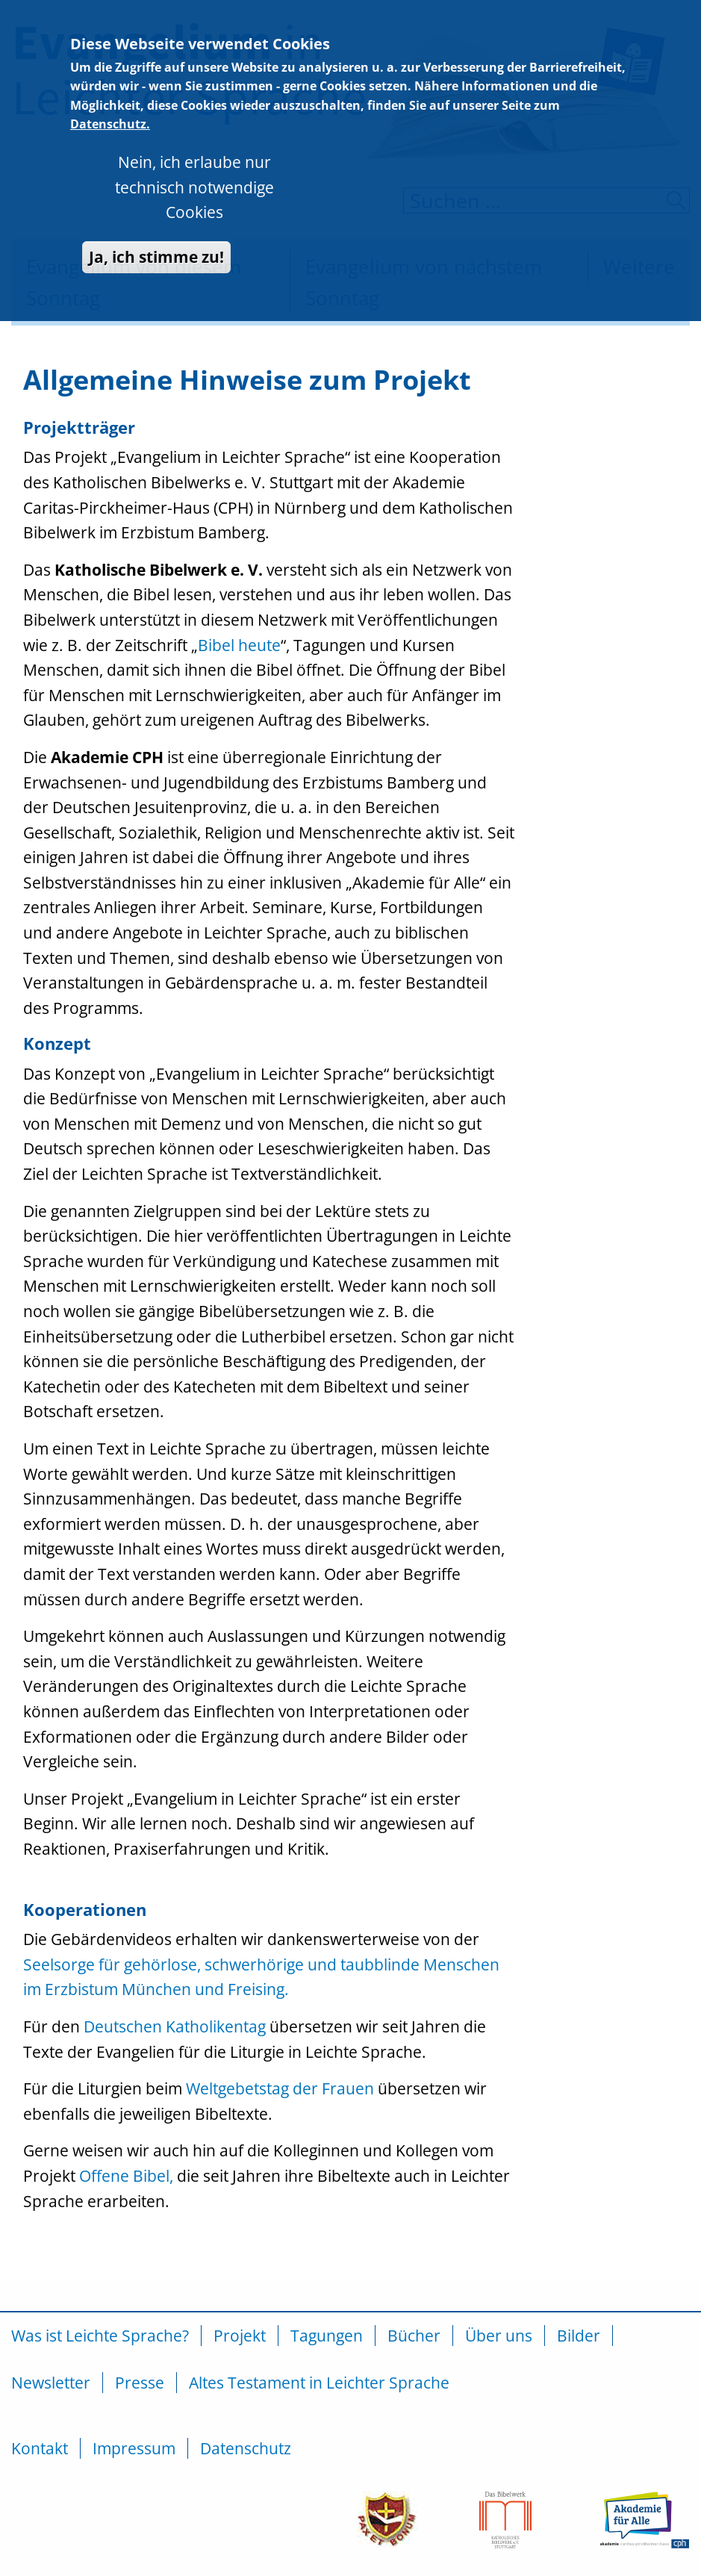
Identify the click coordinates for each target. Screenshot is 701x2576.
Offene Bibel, (126, 2175)
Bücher (413, 2335)
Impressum (134, 2448)
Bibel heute (239, 645)
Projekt (240, 2335)
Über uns (498, 2335)
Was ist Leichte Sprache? (100, 2335)
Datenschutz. (110, 96)
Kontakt (39, 2448)
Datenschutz (245, 2448)
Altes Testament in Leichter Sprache (319, 2382)
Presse (139, 2382)
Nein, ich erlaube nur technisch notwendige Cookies (194, 158)
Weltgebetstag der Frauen (280, 2088)
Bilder (578, 2335)
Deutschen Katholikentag (175, 2026)
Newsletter (50, 2382)
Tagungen (326, 2335)
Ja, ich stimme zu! (156, 228)
